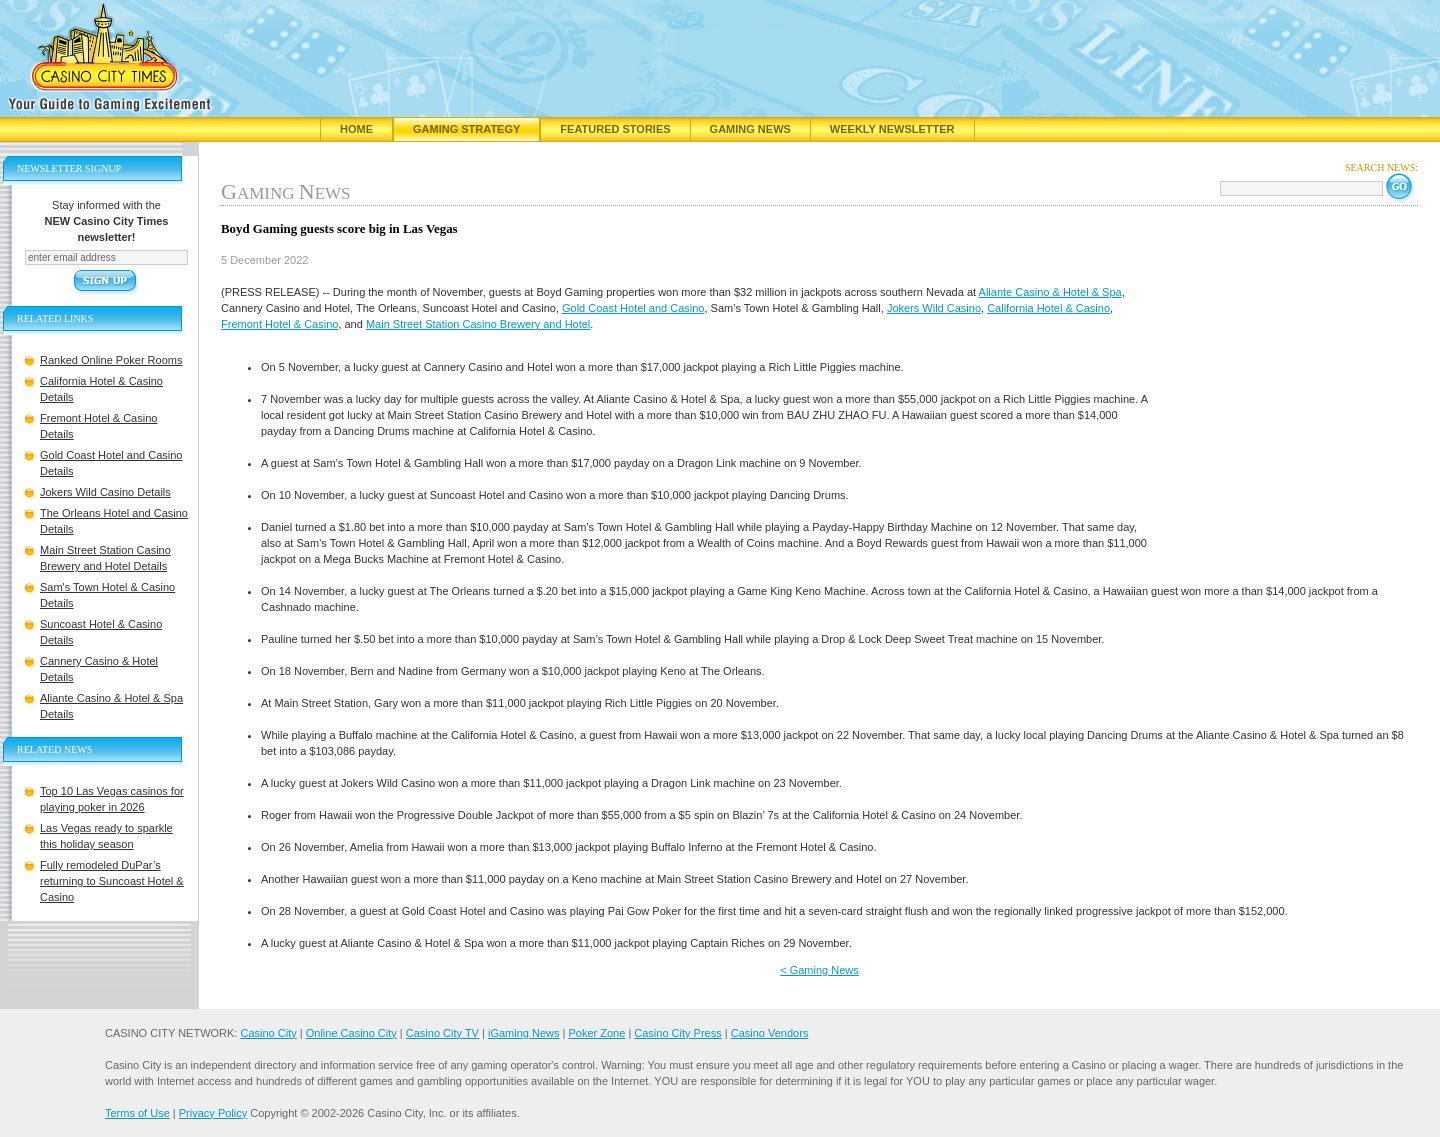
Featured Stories (615, 129)
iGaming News (524, 1033)
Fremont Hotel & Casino (279, 324)
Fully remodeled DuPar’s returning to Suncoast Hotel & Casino (112, 881)
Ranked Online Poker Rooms (111, 360)
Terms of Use (137, 1113)
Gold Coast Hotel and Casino (633, 308)
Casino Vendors (770, 1033)
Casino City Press (677, 1033)
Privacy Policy (213, 1113)
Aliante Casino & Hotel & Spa (1050, 292)
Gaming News (750, 129)
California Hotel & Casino (1048, 308)
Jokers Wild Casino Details (105, 492)
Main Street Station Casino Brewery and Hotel (478, 324)
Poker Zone (596, 1033)
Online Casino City (351, 1033)
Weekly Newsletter (892, 129)
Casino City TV (442, 1033)
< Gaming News (819, 970)
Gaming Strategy (466, 129)
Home (356, 129)
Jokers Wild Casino (934, 308)
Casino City (268, 1033)
